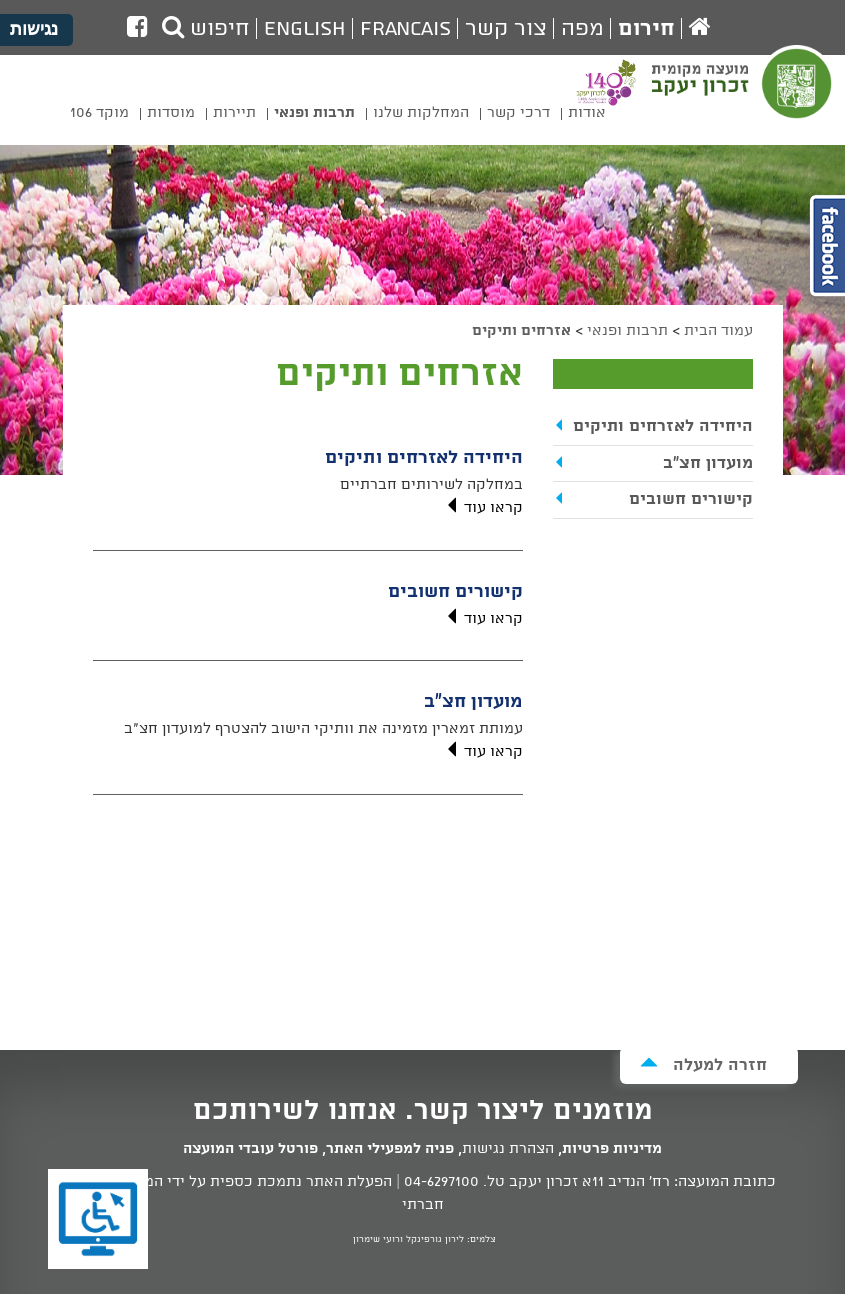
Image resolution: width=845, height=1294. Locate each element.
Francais (405, 29)
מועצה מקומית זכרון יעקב (743, 96)
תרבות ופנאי (627, 331)
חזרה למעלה (703, 1064)
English (305, 29)
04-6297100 (441, 1182)
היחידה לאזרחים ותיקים (424, 458)
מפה (582, 29)
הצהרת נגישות (508, 1149)
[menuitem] (587, 116)
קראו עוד (483, 508)
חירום (646, 29)
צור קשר (506, 29)
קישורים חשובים (455, 592)
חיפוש (206, 29)
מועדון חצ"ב (473, 702)
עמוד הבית (718, 331)
